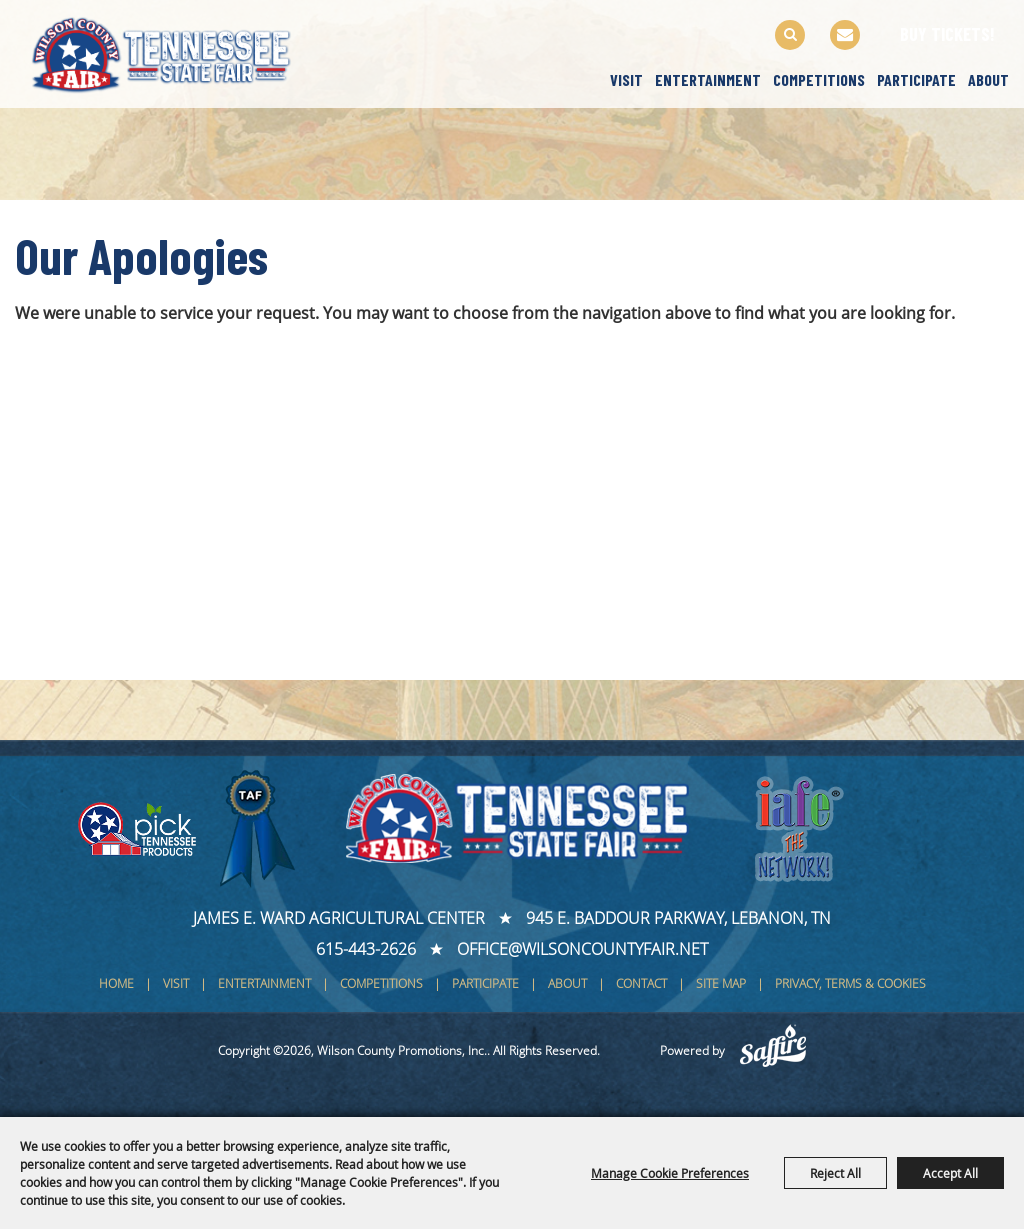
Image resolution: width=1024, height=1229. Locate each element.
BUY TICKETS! (947, 34)
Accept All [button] (950, 1173)
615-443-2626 (366, 949)
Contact (641, 983)
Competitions (819, 79)
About (988, 79)
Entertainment (708, 79)
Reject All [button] (835, 1173)
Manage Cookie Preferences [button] (670, 1173)
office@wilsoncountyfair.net (582, 949)
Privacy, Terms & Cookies (850, 983)
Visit (626, 79)
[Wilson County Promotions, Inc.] (179, 52)
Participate (916, 79)
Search (790, 35)
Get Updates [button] (845, 35)
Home (116, 983)
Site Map (721, 983)
